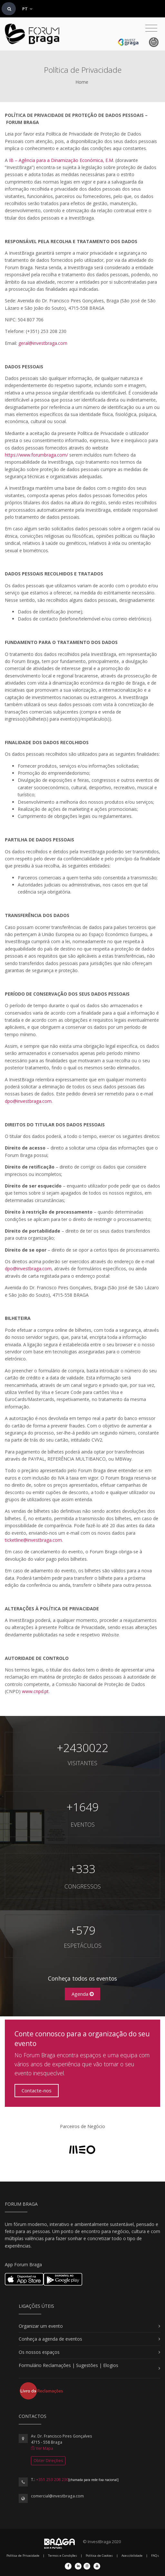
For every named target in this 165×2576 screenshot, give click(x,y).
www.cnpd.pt (35, 1691)
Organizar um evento (41, 2326)
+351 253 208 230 (52, 2479)
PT (27, 9)
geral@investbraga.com (42, 343)
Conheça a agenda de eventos (50, 2339)
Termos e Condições (62, 2555)
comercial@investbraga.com (57, 2496)
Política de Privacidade (22, 2555)
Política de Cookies (99, 2555)
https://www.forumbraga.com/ (36, 455)
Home (81, 82)
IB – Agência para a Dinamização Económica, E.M (61, 160)
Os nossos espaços (39, 2352)
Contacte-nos (37, 2090)
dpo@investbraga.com (28, 1101)
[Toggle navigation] (151, 28)
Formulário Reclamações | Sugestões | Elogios (68, 2365)
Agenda (83, 1994)
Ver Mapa (42, 2448)
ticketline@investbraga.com (33, 1540)
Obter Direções (48, 2460)
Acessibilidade (131, 2555)
